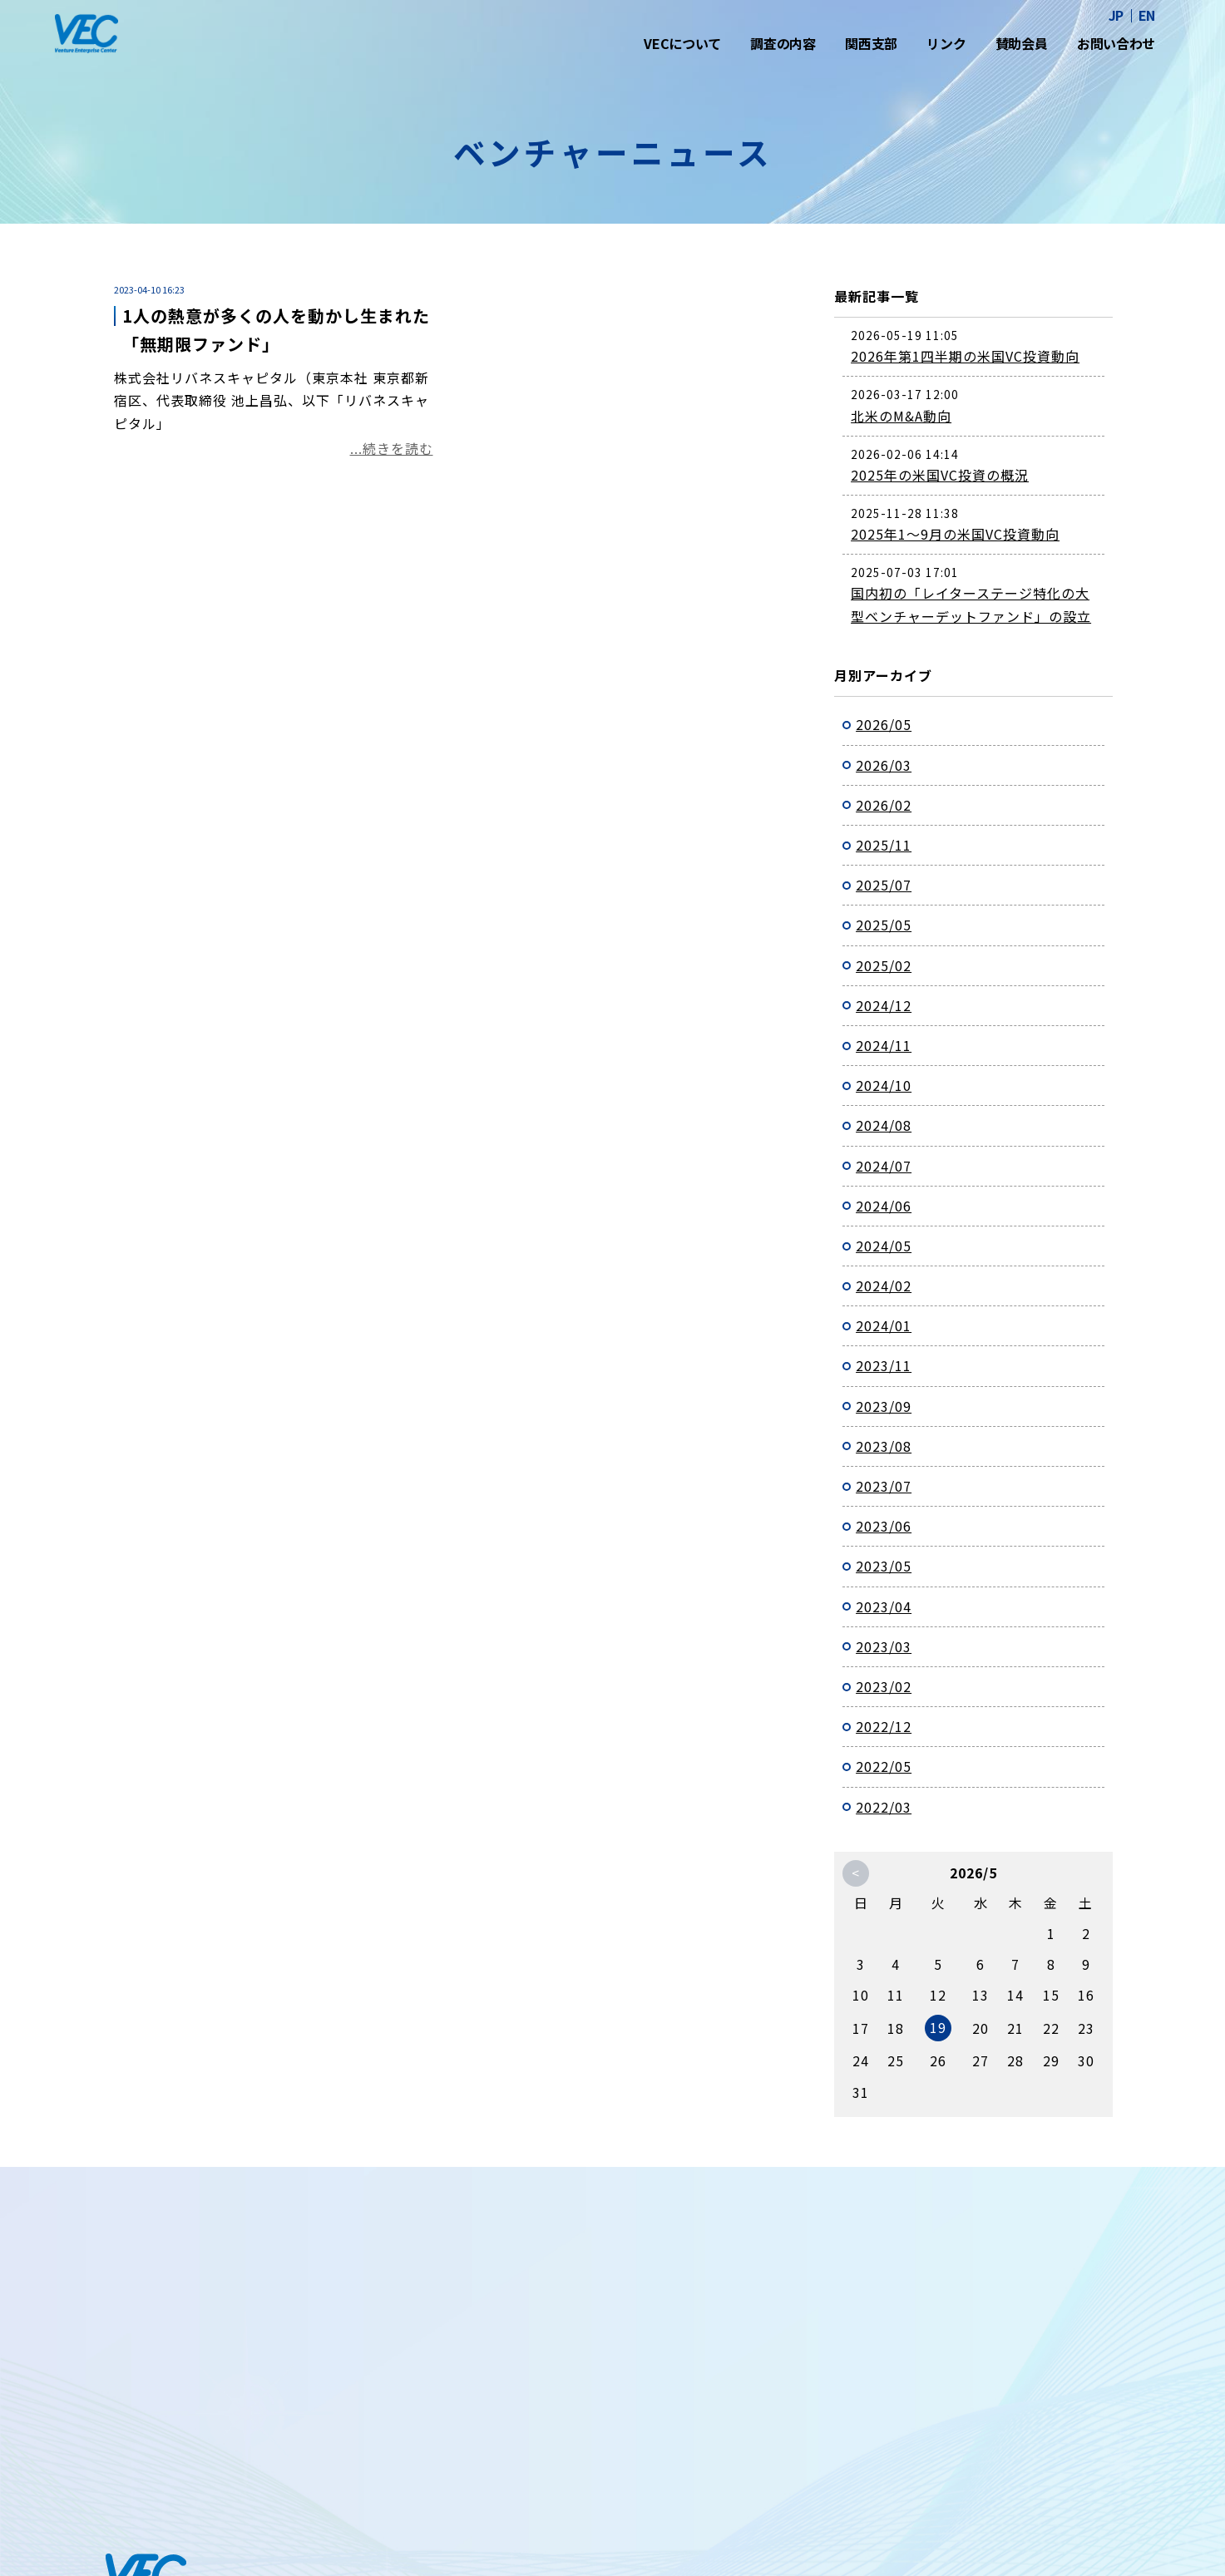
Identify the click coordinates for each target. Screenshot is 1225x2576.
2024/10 (883, 1085)
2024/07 (883, 1166)
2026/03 (883, 765)
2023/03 (883, 1646)
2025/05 (883, 925)
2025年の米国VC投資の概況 (940, 475)
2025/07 (883, 885)
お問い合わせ (1116, 43)
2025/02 (883, 965)
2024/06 (883, 1206)
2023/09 (883, 1406)
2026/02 (883, 805)
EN (1147, 14)
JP (1116, 14)
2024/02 (883, 1285)
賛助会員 (1021, 43)
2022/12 (883, 1726)
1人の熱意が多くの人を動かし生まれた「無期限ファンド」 (276, 329)
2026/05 (883, 724)
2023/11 (883, 1365)
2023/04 (883, 1606)
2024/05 (883, 1246)
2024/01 (883, 1325)
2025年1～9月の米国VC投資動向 (955, 534)
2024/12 (883, 1005)
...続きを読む (391, 448)
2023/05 (883, 1566)
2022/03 (883, 1807)
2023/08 (883, 1446)
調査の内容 (783, 43)
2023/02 (883, 1686)
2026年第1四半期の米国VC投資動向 (965, 356)
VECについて (682, 43)
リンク (946, 43)
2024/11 (883, 1045)
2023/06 (883, 1526)
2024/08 (883, 1125)
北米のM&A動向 (901, 416)
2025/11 (883, 845)
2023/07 (883, 1486)
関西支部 (871, 43)
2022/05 (883, 1766)
